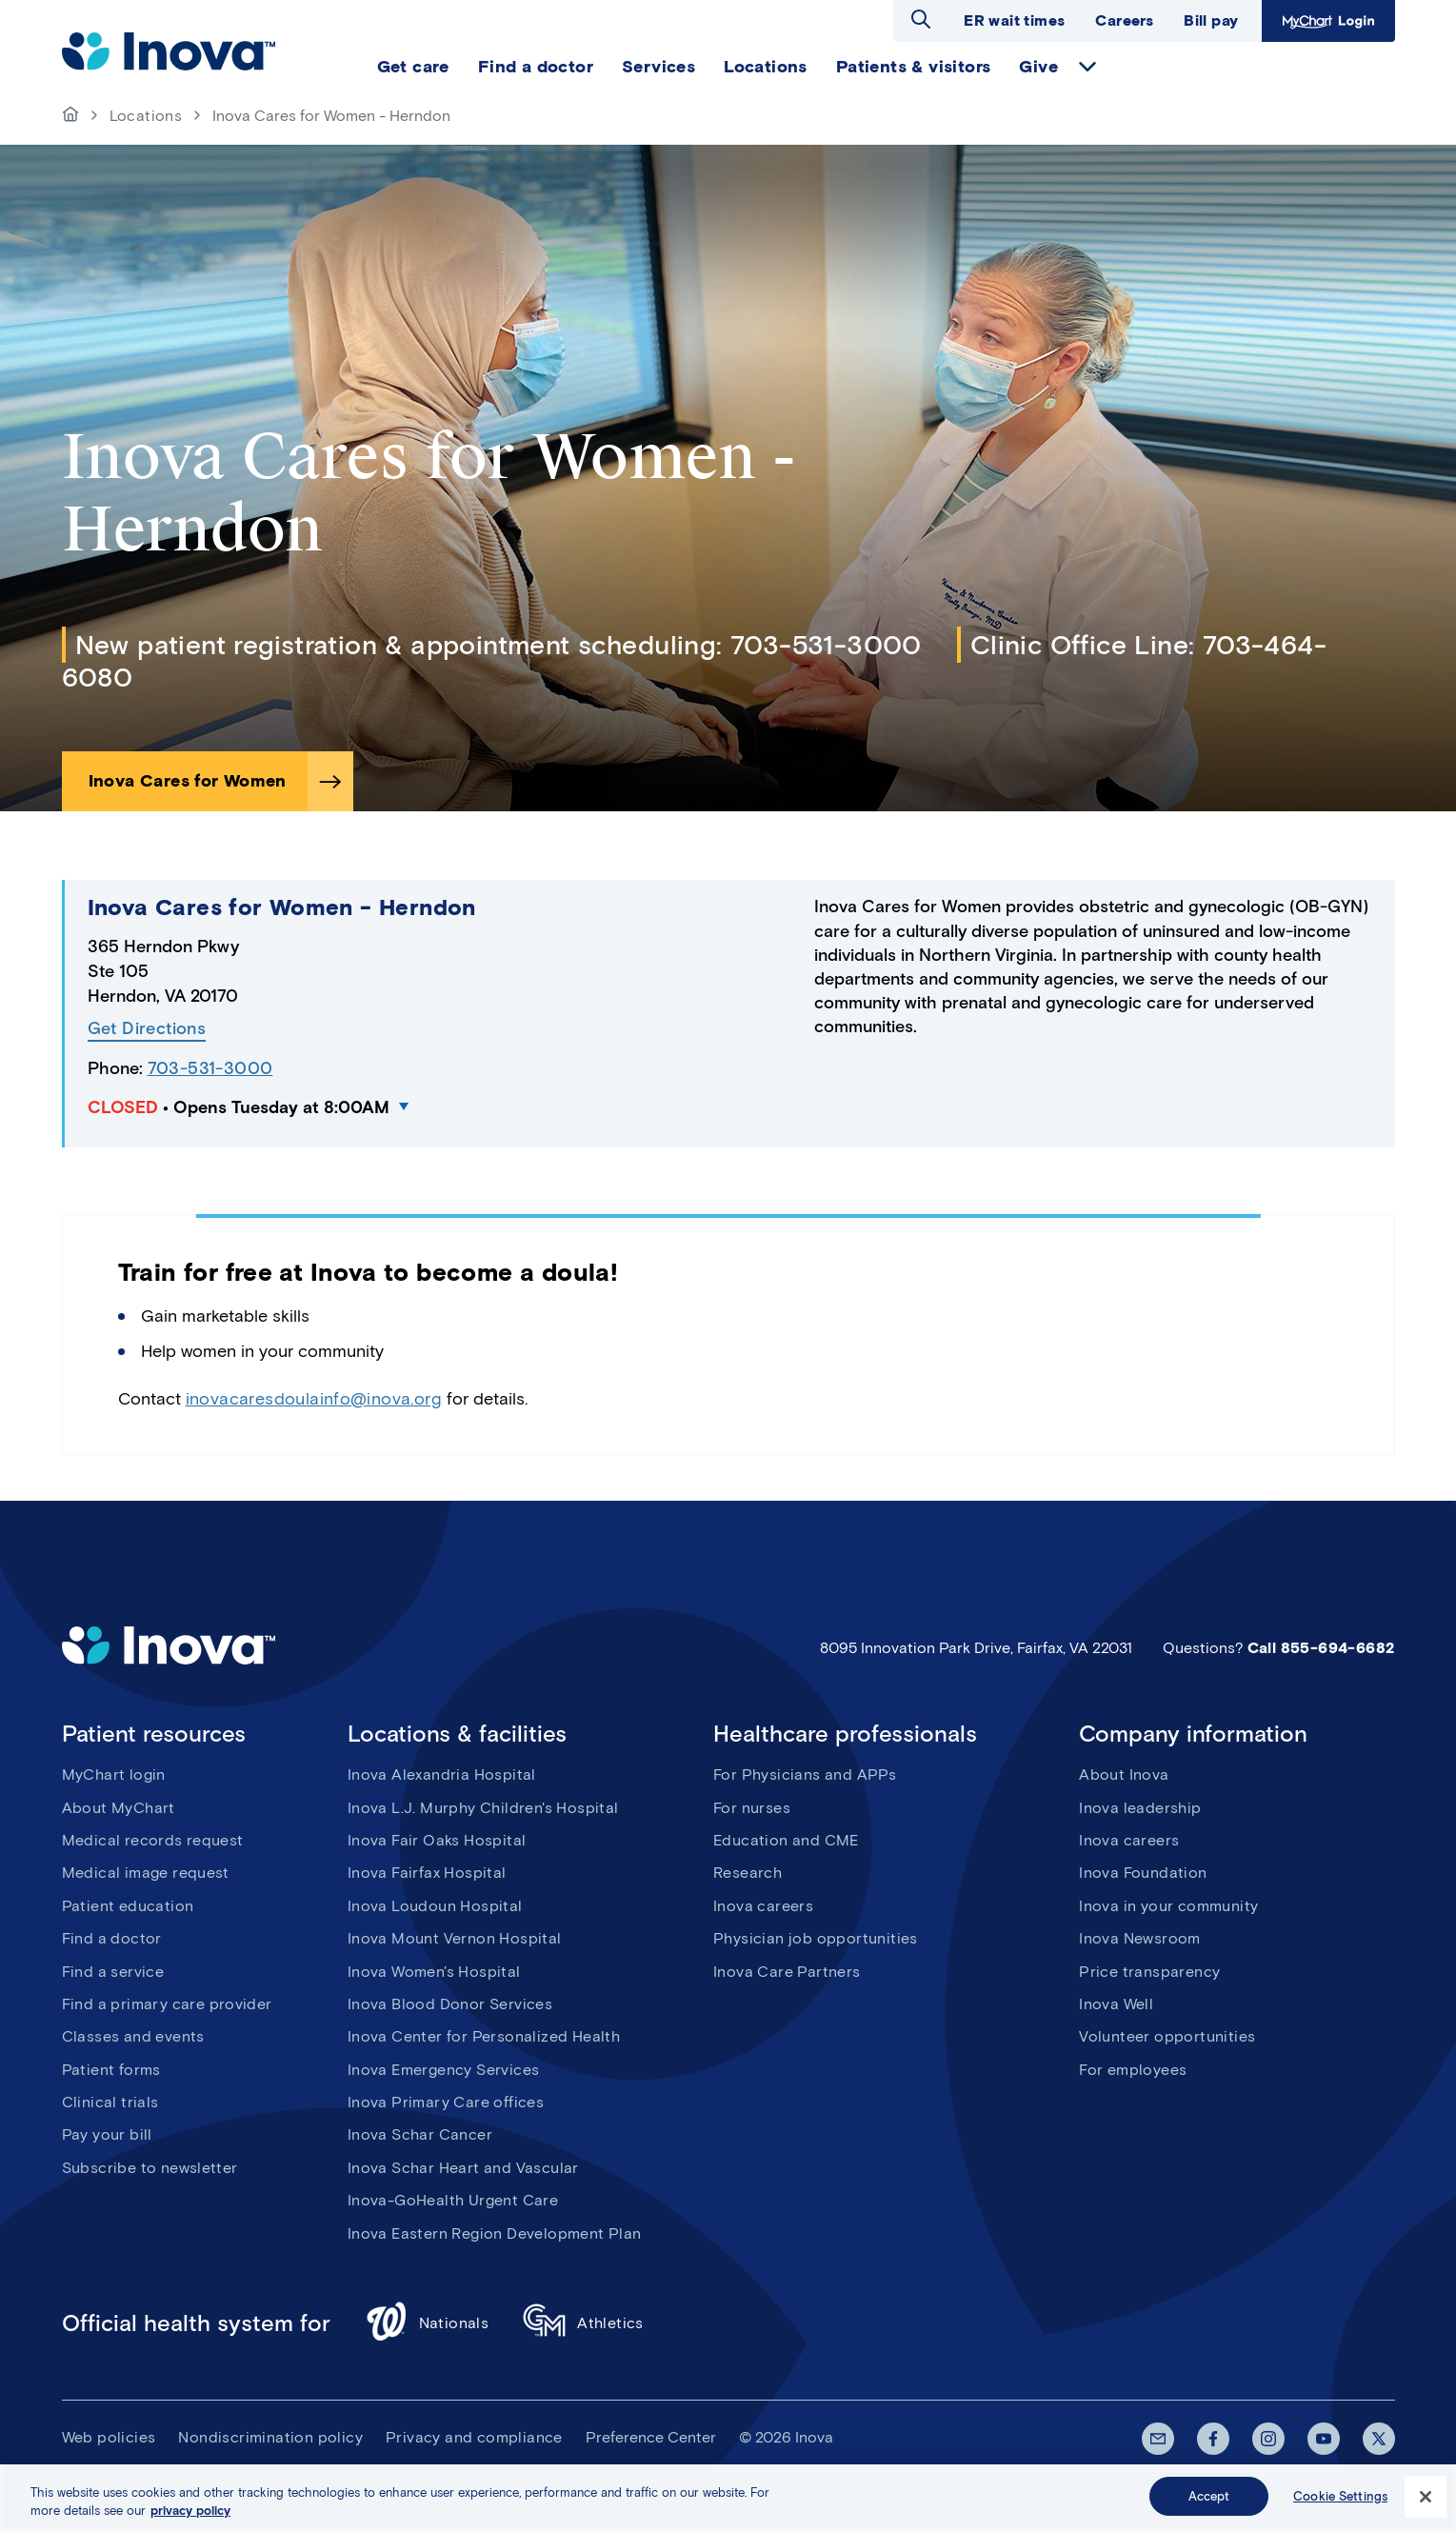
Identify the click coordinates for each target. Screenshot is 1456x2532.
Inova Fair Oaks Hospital (437, 1840)
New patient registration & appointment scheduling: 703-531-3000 (498, 644)
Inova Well (1116, 2004)
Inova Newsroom (1140, 1938)
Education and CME (786, 1840)
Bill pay (1211, 20)
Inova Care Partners (787, 1972)
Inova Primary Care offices (446, 2102)
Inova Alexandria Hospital (442, 1774)
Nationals (427, 2324)
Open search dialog (921, 19)
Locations (146, 116)
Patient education (128, 1906)
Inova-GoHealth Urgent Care (453, 2200)
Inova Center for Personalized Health (484, 2036)
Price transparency (1149, 1972)
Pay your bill (107, 2134)
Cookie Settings (1340, 2507)
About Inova (1123, 1774)
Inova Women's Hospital (434, 1972)
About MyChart (118, 1808)
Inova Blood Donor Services (450, 2004)
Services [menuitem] (658, 66)
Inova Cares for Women (188, 780)
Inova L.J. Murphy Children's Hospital (483, 1808)
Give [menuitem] (1038, 66)
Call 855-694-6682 (1321, 1648)
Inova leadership (1140, 1808)
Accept (1209, 2507)
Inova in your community (1168, 1906)
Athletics (583, 2324)
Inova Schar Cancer (420, 2134)
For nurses (751, 1808)
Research (747, 1873)
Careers (1124, 20)
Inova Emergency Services (444, 2070)
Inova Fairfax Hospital (427, 1873)
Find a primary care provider (167, 2004)
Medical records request (153, 1840)
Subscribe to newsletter (150, 2168)
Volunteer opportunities (1167, 2036)
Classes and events (133, 2036)
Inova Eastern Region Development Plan (495, 2233)
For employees (1133, 2070)
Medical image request (145, 1873)
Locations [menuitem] (766, 66)
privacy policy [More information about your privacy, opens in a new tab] (190, 2521)
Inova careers (763, 1906)
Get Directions (147, 1029)
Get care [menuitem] (413, 66)
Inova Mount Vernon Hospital (455, 1938)
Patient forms (111, 2070)
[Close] (1425, 2506)
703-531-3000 (210, 1068)
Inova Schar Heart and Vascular (463, 2168)
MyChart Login (1326, 20)
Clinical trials (110, 2102)
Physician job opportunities (815, 1938)
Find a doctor (112, 1938)
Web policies (109, 2437)
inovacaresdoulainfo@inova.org (314, 1398)
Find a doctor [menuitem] (535, 66)
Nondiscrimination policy (270, 2437)
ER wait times (1014, 20)
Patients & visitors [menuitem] (913, 66)
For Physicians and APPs (804, 1774)
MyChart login (114, 1774)
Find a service (113, 1972)
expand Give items (1087, 67)
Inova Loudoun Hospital (435, 1906)
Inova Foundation (1143, 1873)
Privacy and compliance (474, 2437)
